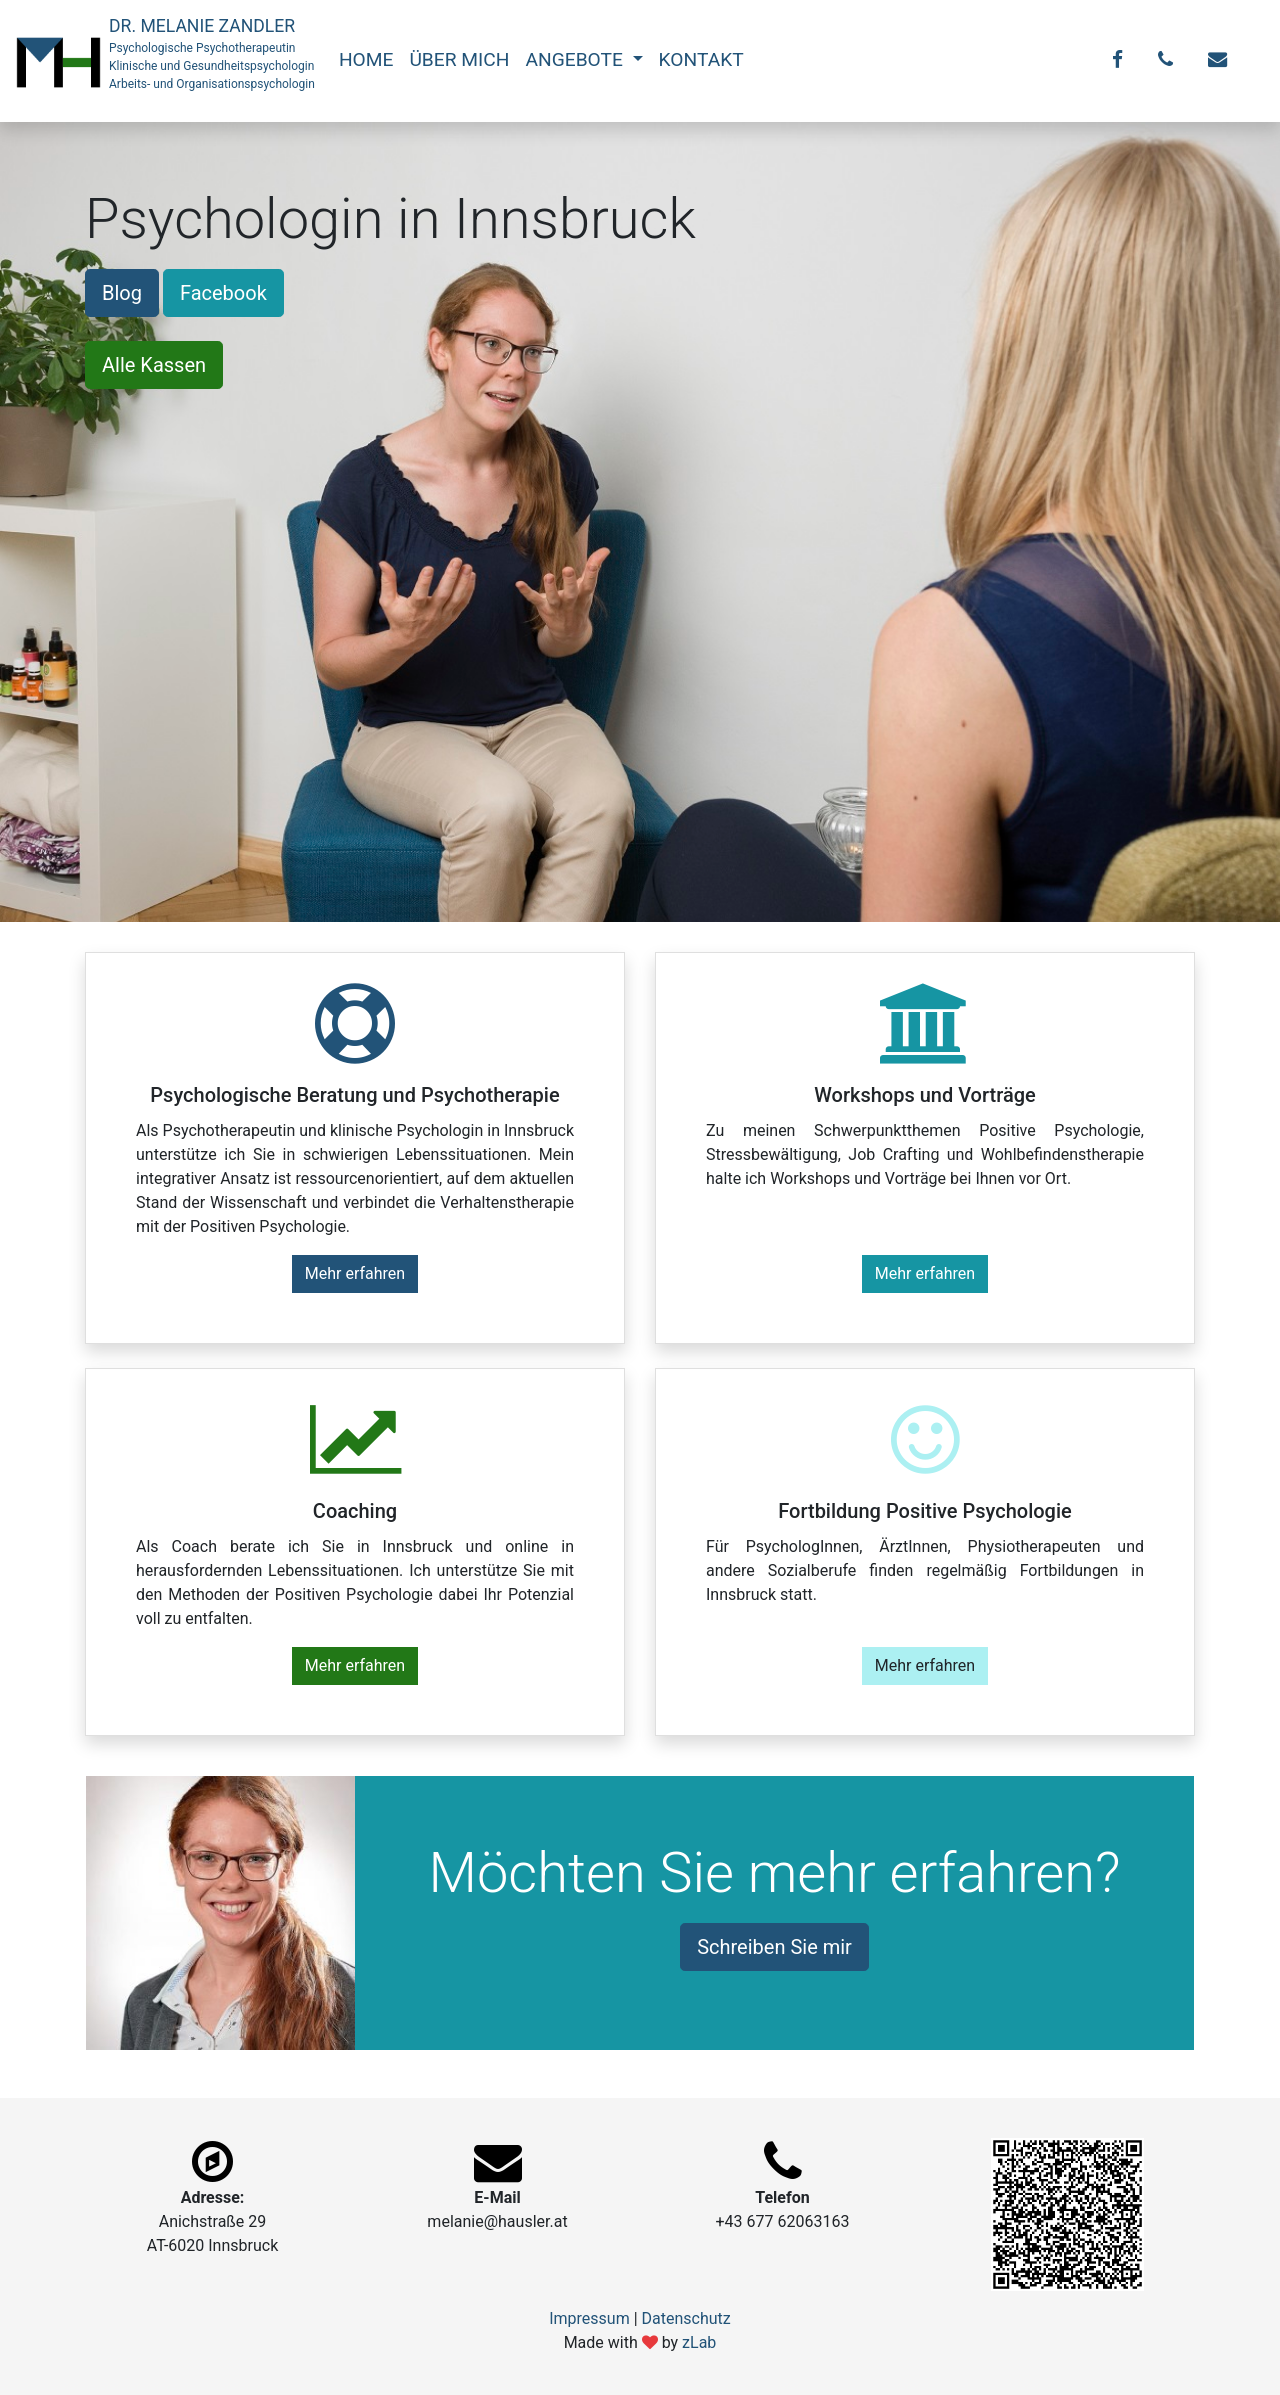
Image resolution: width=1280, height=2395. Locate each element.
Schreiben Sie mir (774, 1947)
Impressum (589, 2318)
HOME (366, 59)
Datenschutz (686, 2318)
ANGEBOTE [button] (576, 59)
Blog (122, 293)
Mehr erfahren (355, 1273)
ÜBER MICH (459, 59)
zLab (699, 2342)
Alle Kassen (154, 365)
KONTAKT (701, 59)
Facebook (223, 293)
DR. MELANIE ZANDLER (212, 54)
